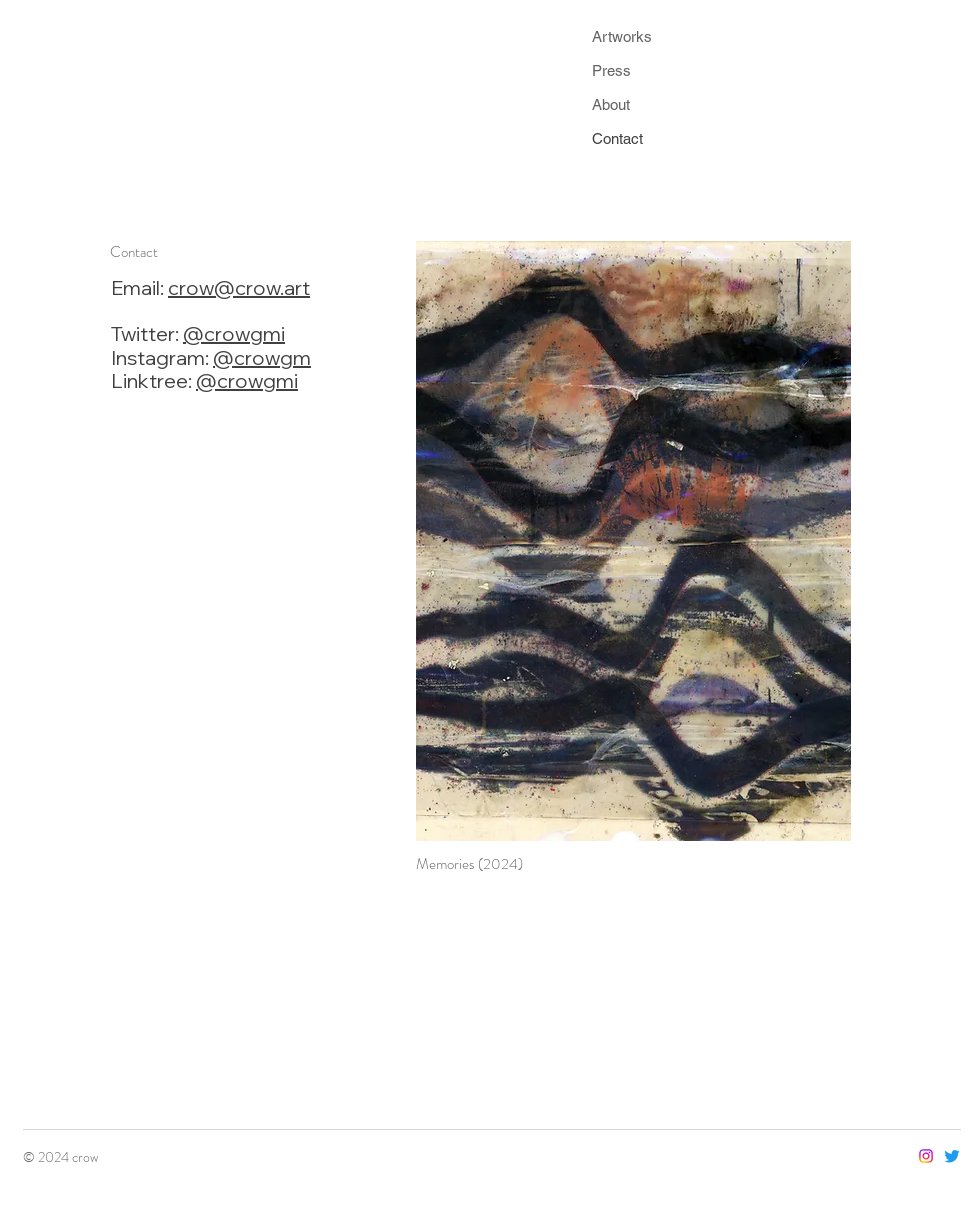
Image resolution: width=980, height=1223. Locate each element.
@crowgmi (234, 333)
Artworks (622, 36)
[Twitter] (952, 1156)
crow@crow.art (239, 287)
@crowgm (262, 357)
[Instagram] (926, 1156)
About (611, 104)
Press (611, 70)
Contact (617, 138)
